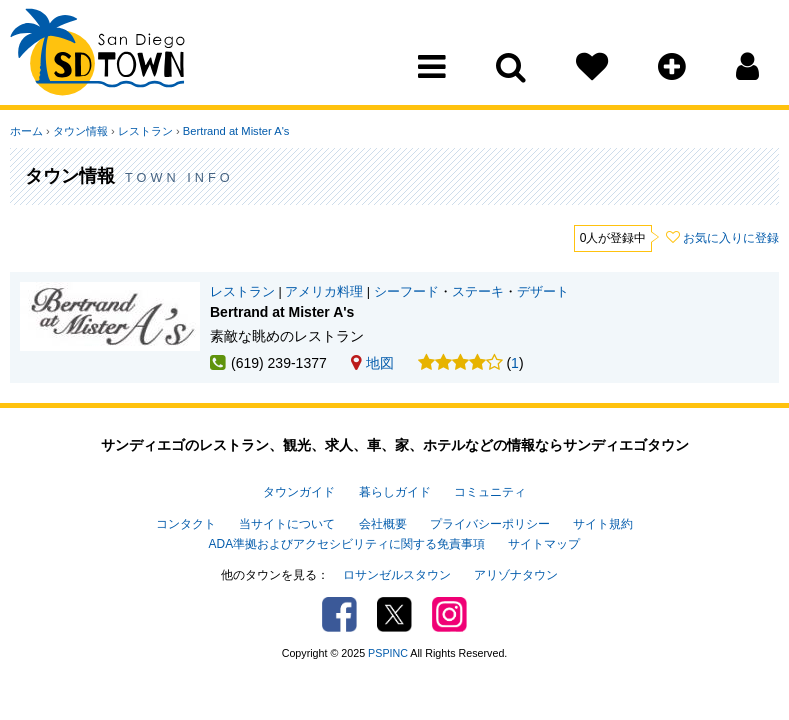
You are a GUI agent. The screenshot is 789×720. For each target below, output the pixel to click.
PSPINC (388, 653)
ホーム (26, 131)
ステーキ (478, 292)
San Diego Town (97, 55)
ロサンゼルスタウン (397, 575)
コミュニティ (490, 492)
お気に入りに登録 (731, 238)
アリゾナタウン (516, 575)
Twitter (394, 614)
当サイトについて (287, 524)
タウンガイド (299, 492)
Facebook (339, 614)
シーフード (406, 292)
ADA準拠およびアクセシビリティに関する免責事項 (347, 544)
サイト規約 (603, 524)
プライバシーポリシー (490, 524)
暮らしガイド (395, 492)
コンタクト (186, 524)
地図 (372, 363)
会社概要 (383, 524)
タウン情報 (80, 131)
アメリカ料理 (324, 292)
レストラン (145, 131)
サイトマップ (544, 544)
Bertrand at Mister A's (236, 131)
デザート (543, 292)
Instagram (449, 614)
